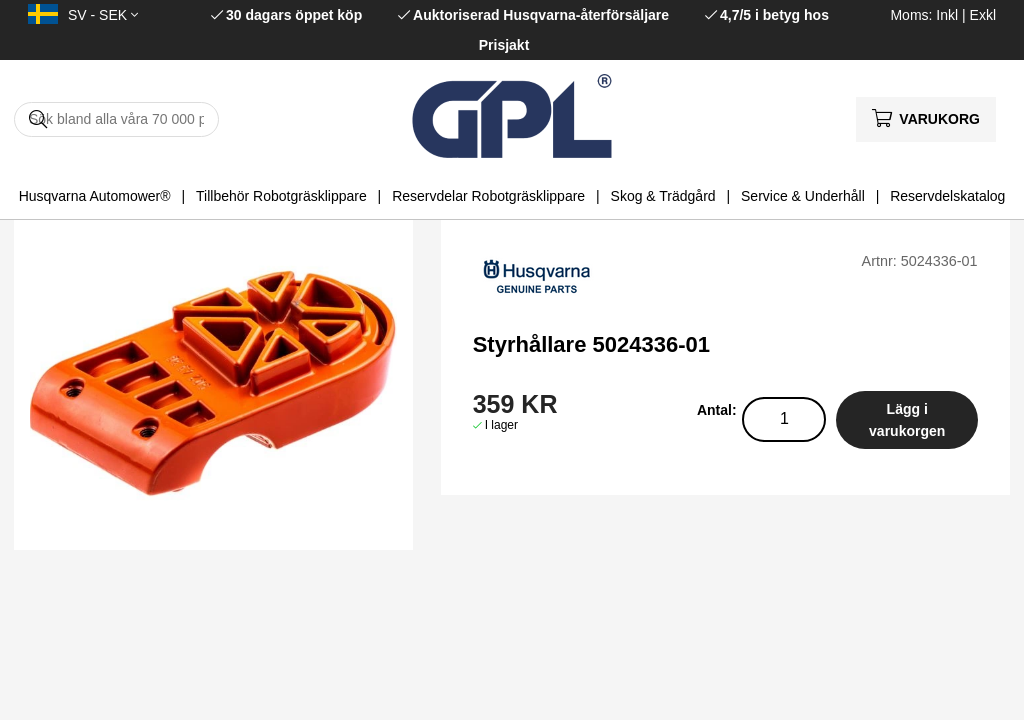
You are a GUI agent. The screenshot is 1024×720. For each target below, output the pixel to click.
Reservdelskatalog (947, 196)
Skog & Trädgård (663, 196)
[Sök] (116, 119)
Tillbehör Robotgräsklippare (281, 196)
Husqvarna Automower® (95, 196)
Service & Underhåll (803, 196)
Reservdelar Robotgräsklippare (488, 196)
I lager (501, 425)
